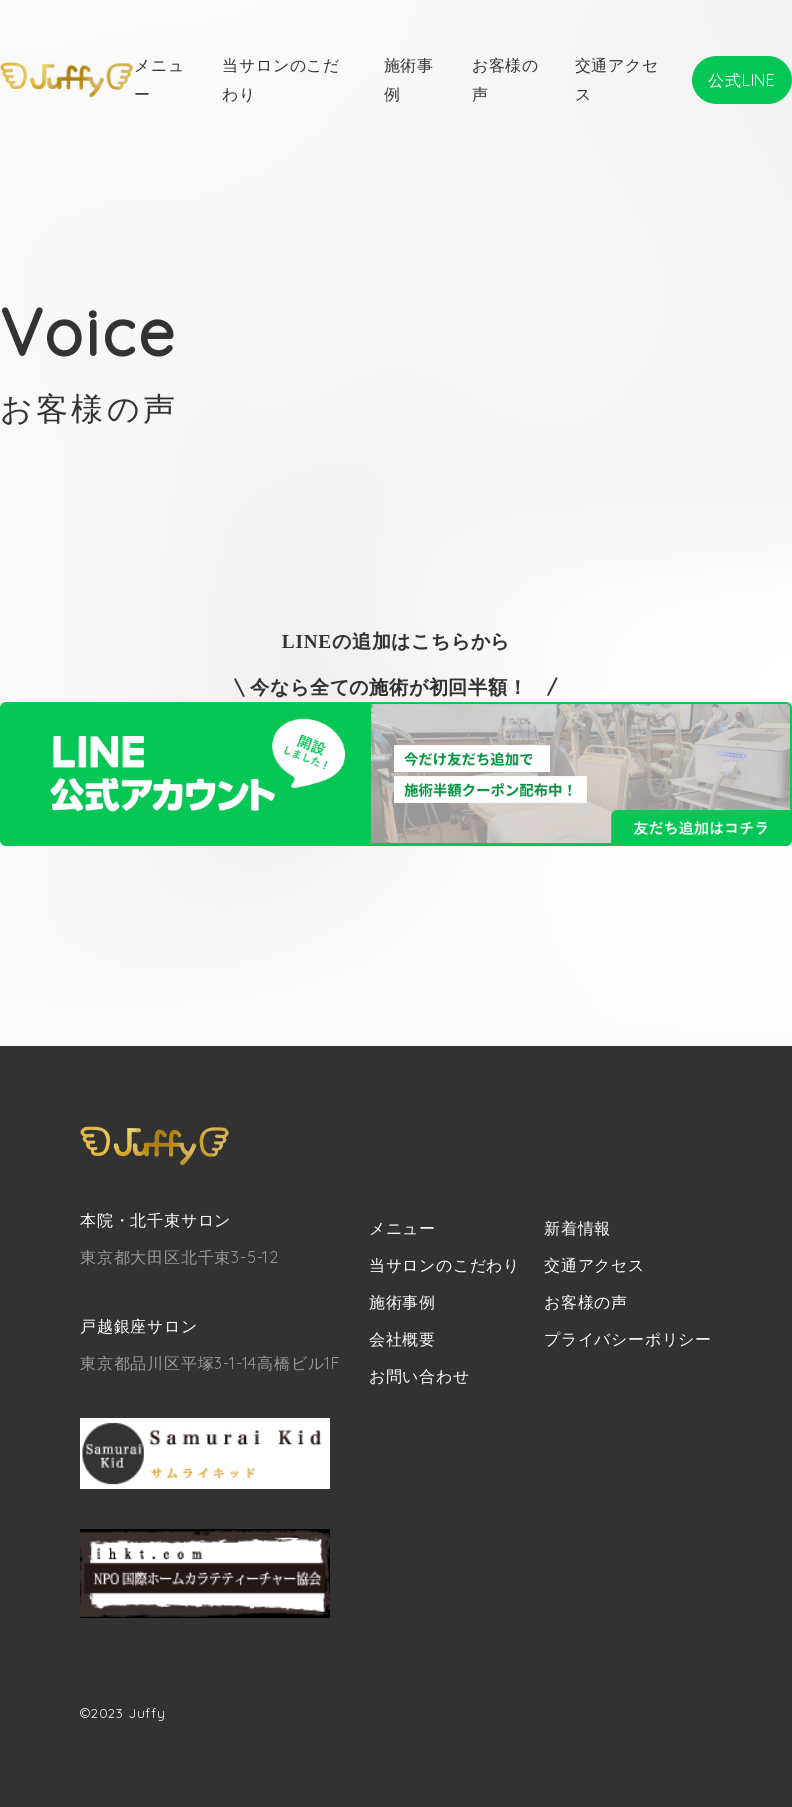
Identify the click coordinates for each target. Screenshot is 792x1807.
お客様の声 (586, 1302)
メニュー (402, 1228)
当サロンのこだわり (444, 1265)
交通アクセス (594, 1265)
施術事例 (402, 1302)
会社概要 (402, 1339)
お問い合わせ (419, 1376)
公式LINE (742, 80)
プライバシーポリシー (628, 1339)
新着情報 (577, 1228)
